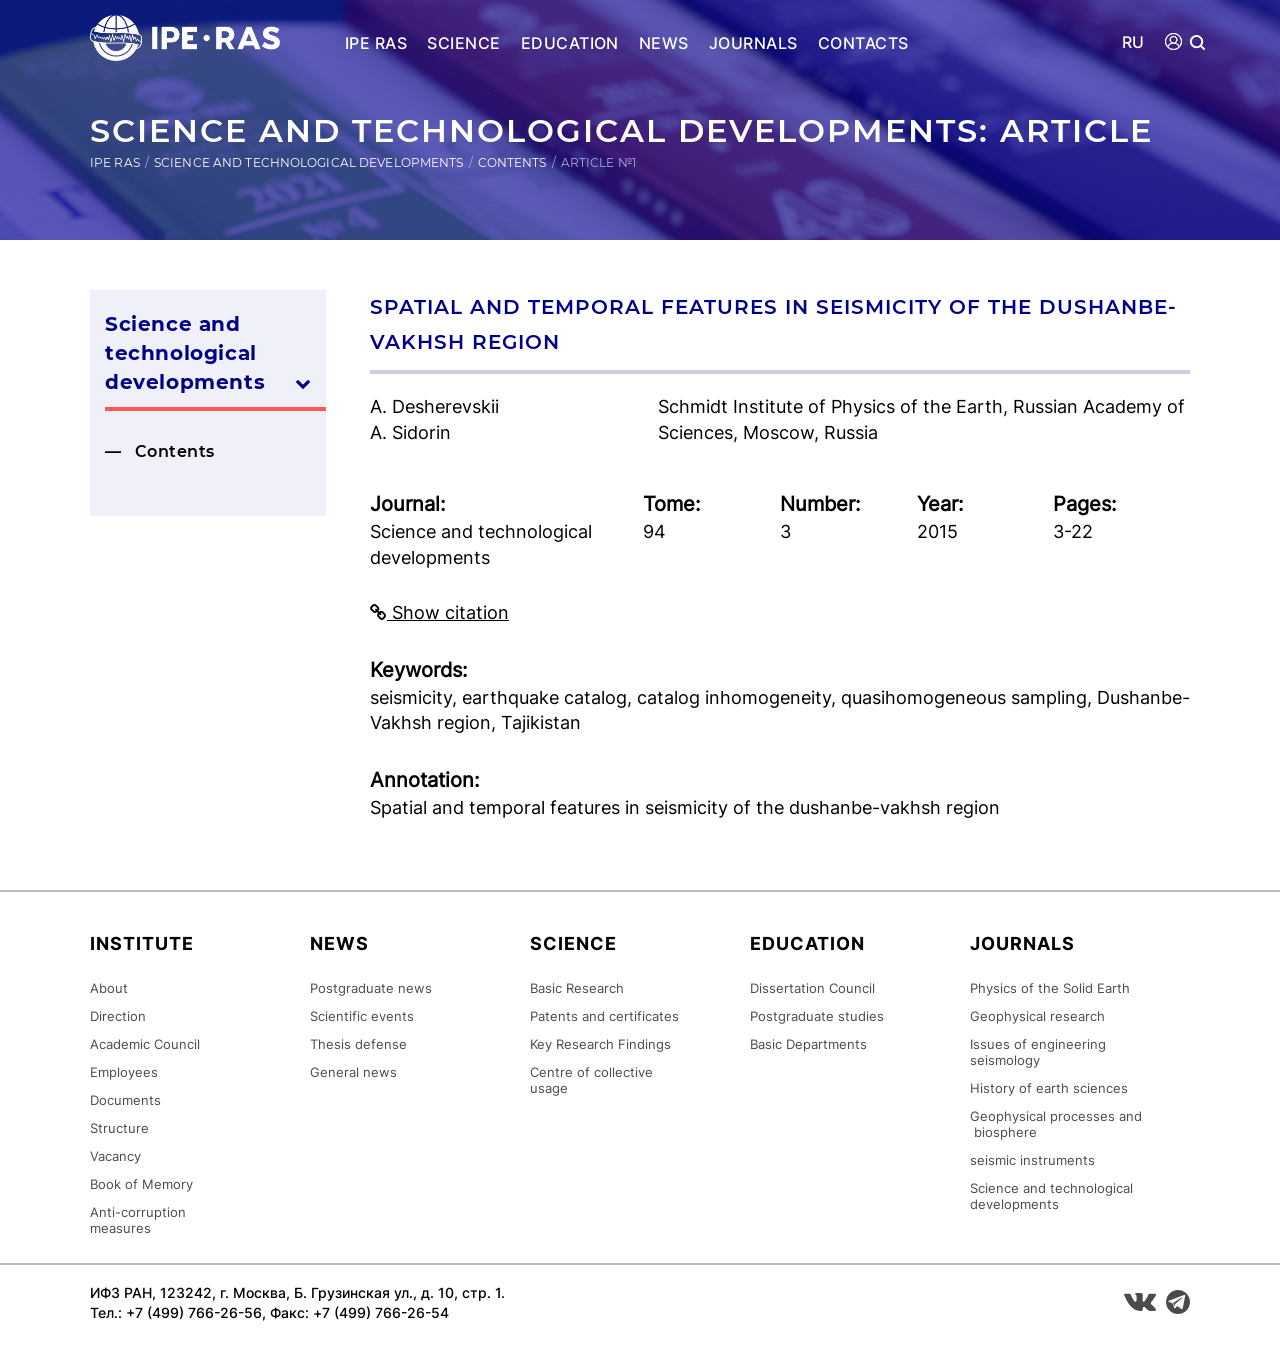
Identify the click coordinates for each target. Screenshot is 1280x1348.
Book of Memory (141, 1184)
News (664, 43)
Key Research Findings (600, 1044)
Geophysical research (1037, 1016)
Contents (512, 162)
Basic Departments (808, 1044)
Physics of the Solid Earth (1050, 988)
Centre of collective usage (591, 1080)
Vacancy (115, 1156)
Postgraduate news (371, 988)
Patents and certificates (604, 1016)
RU (1133, 42)
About (109, 988)
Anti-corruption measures (138, 1220)
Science (463, 43)
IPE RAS (376, 43)
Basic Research (577, 988)
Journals (753, 43)
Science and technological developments (309, 162)
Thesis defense (358, 1044)
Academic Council (145, 1044)
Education (570, 43)
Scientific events (362, 1016)
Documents (125, 1100)
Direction (118, 1016)
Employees (124, 1072)
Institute (142, 943)
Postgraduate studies (817, 1016)
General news (353, 1072)
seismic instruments (1032, 1160)
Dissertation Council (812, 988)
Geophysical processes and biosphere (1056, 1124)
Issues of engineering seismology (1038, 1052)
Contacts (863, 43)
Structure (119, 1128)
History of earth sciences (1049, 1088)
